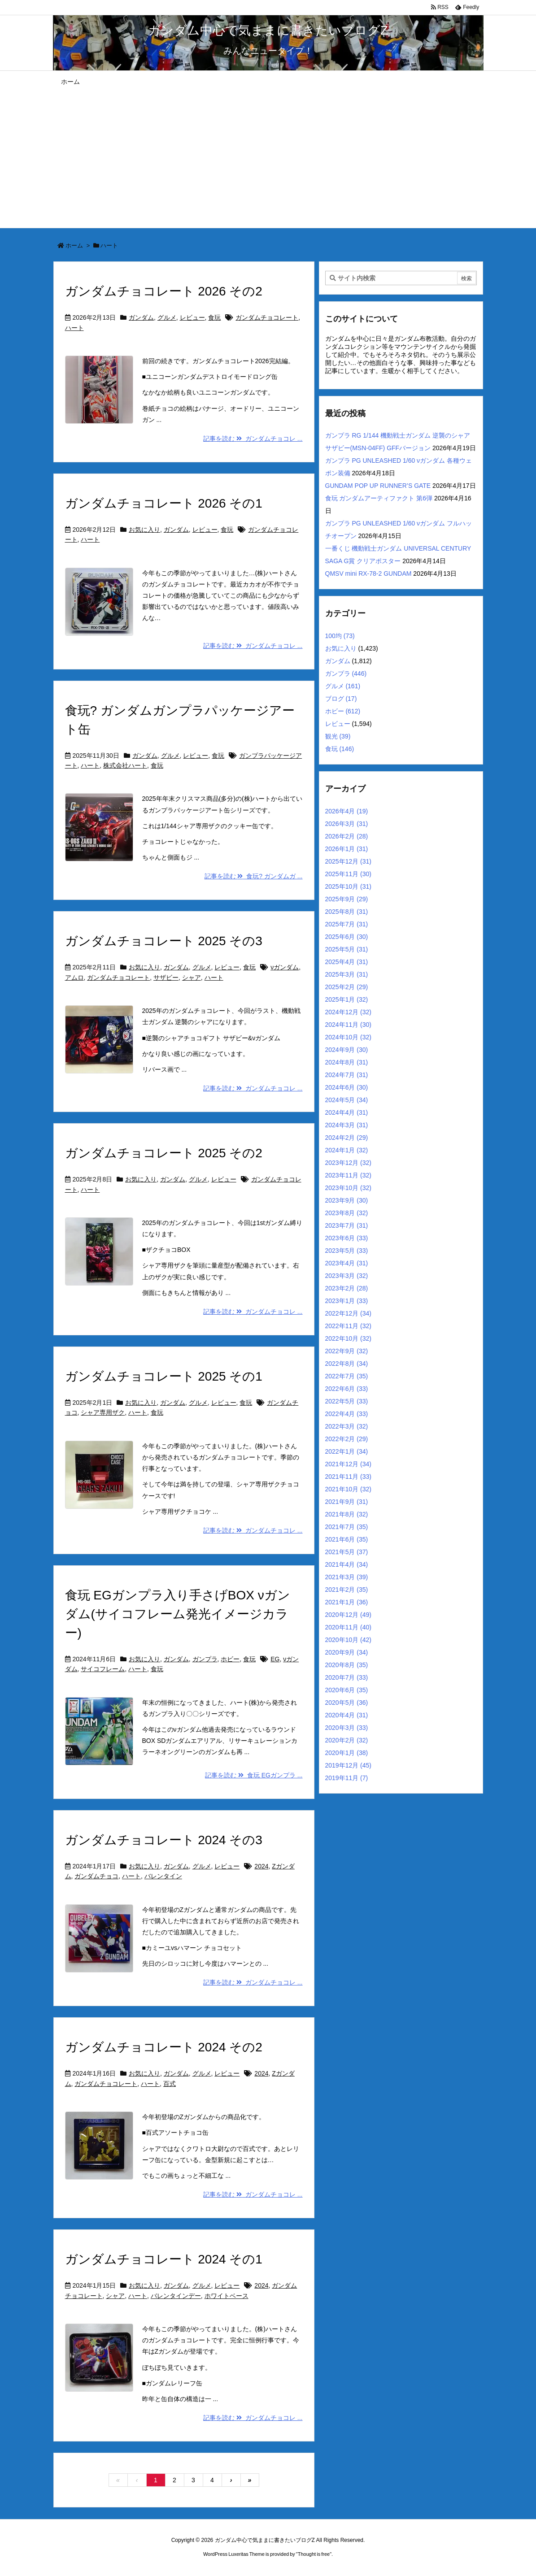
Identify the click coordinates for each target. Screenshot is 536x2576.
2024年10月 (348, 1037)
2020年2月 (346, 1740)
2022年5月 (346, 1401)
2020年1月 (346, 1752)
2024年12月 (348, 1012)
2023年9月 (346, 1200)
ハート (74, 327)
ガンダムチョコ (96, 1876)
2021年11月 (348, 1476)
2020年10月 (348, 1639)
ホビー (230, 1659)
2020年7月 (346, 1677)
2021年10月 (348, 1489)
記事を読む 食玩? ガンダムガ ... (254, 876)
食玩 (214, 317)
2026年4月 (346, 811)
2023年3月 (346, 1275)
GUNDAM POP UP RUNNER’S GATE (378, 485)
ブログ (341, 698)
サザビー (166, 977)
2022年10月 (348, 1338)
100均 (340, 635)
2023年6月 (346, 1238)
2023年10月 (348, 1187)
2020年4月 (346, 1715)
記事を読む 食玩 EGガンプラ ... (253, 1775)
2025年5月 (346, 949)
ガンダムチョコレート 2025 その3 (163, 941)
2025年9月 (346, 899)
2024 (261, 1866)
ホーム (74, 245)
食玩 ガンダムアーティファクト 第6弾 (379, 498)
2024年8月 (346, 1062)
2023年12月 (348, 1162)
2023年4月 (346, 1263)
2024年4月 (346, 1112)
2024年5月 (346, 1099)
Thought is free (314, 2554)
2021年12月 (348, 1464)
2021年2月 (346, 1589)
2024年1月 (346, 1150)
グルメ (166, 317)
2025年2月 (346, 986)
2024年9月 (346, 1049)
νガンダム (284, 967)
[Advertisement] (268, 160)
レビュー (192, 317)
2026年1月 (346, 848)
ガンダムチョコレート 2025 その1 (163, 1376)
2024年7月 (346, 1074)
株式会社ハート (125, 765)
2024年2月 (346, 1137)
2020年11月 (348, 1627)
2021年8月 (346, 1514)
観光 (338, 736)
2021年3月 (346, 1577)
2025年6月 (346, 936)
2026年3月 (346, 823)
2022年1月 (346, 1451)
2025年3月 (346, 974)
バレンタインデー (176, 2295)
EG (274, 1659)
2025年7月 (346, 924)
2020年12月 (348, 1614)
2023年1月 (346, 1300)
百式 (169, 2083)
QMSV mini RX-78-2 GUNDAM (368, 573)
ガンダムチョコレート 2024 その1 (163, 2259)
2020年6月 (346, 1690)
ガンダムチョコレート (266, 317)
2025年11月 (348, 873)
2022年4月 (346, 1413)
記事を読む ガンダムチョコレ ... (252, 438)
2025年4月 (346, 961)
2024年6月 (346, 1087)
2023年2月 (346, 1288)
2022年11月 (348, 1325)
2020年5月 (346, 1702)
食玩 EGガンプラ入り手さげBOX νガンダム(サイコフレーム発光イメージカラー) (177, 1614)
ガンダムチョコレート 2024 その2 (163, 2047)
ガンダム (141, 317)
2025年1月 (346, 999)
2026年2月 (346, 836)
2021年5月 (346, 1551)
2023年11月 (348, 1175)
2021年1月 (346, 1602)
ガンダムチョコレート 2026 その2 (163, 291)
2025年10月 (348, 886)
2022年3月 (346, 1426)
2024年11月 (348, 1024)
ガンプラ (205, 1659)
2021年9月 (346, 1501)
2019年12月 (348, 1765)
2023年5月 (346, 1250)
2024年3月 (346, 1125)
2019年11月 (346, 1777)
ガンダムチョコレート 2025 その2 (163, 1153)
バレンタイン (163, 1876)
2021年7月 (346, 1526)
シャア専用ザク (103, 1412)
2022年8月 (346, 1363)
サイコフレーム (103, 1668)
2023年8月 (346, 1212)
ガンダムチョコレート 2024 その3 (163, 1840)
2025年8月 (346, 911)
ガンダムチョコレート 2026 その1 (163, 503)
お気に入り (144, 529)
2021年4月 (346, 1564)
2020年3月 (346, 1727)
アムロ (74, 977)
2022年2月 (346, 1438)
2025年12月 (348, 861)
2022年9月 (346, 1351)
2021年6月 (346, 1539)
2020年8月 (346, 1664)
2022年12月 (348, 1313)
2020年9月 (346, 1652)
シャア (191, 977)
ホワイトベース (226, 2295)
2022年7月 (346, 1376)
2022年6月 (346, 1388)
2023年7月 (346, 1225)
